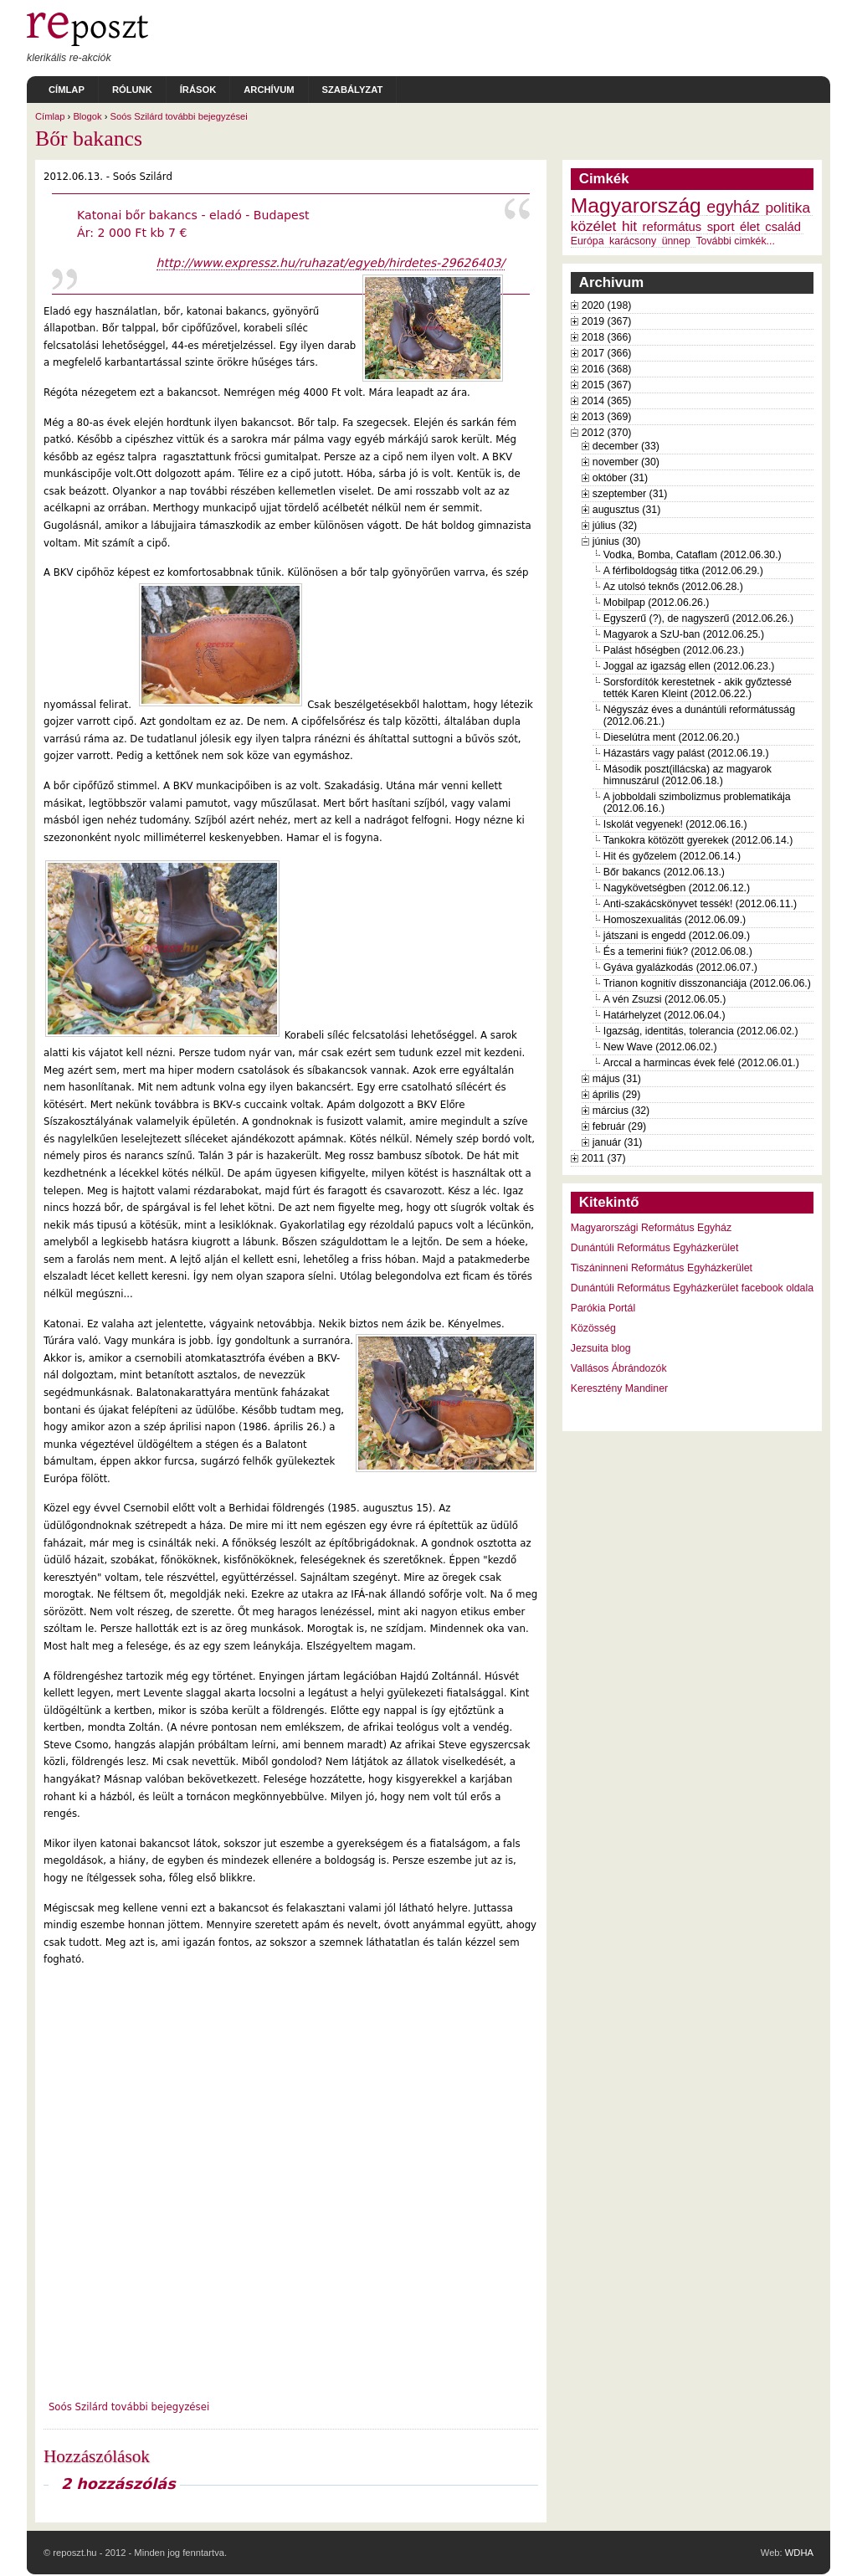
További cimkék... (734, 241)
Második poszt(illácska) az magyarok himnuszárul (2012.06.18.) (687, 775)
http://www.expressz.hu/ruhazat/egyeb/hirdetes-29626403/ (331, 262)
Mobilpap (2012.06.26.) (656, 602)
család (783, 226)
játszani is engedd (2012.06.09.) (676, 936)
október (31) (620, 478)
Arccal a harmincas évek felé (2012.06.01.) (701, 1063)
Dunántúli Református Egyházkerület (655, 1248)
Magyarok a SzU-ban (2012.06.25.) (683, 634)
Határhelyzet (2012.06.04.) (664, 1015)
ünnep (676, 241)
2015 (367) (607, 385)
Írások (198, 90)
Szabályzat (352, 90)
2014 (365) (607, 401)
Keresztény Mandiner (619, 1388)
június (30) (617, 541)
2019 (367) (607, 321)
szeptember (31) (630, 494)
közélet (594, 226)
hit (629, 226)
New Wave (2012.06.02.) (660, 1047)
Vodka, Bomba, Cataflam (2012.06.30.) (692, 555)
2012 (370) (607, 433)
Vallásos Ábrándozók (619, 1368)
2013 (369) (607, 417)
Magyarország (636, 205)
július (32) (615, 525)
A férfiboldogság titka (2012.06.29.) (683, 571)
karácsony (632, 241)
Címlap (67, 90)
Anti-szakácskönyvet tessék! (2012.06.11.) (700, 904)
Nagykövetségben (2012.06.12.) (676, 888)
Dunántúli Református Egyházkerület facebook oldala (692, 1288)
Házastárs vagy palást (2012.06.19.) (686, 753)
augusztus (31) (626, 510)
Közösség (593, 1328)
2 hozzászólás (118, 2484)
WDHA (799, 2553)
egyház (733, 207)
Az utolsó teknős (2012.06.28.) (673, 587)
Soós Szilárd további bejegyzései (179, 116)
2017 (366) (607, 353)
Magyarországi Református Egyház (651, 1228)
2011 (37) (604, 1158)
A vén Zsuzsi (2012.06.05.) (664, 999)
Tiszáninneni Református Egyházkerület (661, 1268)
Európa (587, 241)
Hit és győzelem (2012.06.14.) (672, 856)
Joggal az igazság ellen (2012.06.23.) (689, 666)
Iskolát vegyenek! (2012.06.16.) (675, 824)
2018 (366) (607, 337)
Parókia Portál (603, 1308)
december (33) (626, 446)
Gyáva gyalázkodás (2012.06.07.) (680, 967)
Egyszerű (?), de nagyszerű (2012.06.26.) (698, 618)
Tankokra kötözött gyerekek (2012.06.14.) (698, 840)
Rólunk (132, 90)
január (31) (618, 1142)
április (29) (616, 1095)
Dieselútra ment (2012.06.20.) (671, 737)
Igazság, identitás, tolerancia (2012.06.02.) (700, 1031)
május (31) (617, 1079)
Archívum (269, 90)
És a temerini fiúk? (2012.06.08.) (677, 951)
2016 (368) (607, 369)
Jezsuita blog (601, 1348)
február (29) (619, 1126)
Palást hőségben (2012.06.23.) (673, 650)
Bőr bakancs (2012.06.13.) (664, 872)
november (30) (626, 462)
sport (721, 226)
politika (787, 207)
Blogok (87, 116)
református (672, 226)
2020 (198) (607, 305)
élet (750, 226)
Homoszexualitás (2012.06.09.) (674, 920)
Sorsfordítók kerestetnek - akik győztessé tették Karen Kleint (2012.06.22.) (697, 688)
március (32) (621, 1110)
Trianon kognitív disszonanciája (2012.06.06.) (707, 983)
